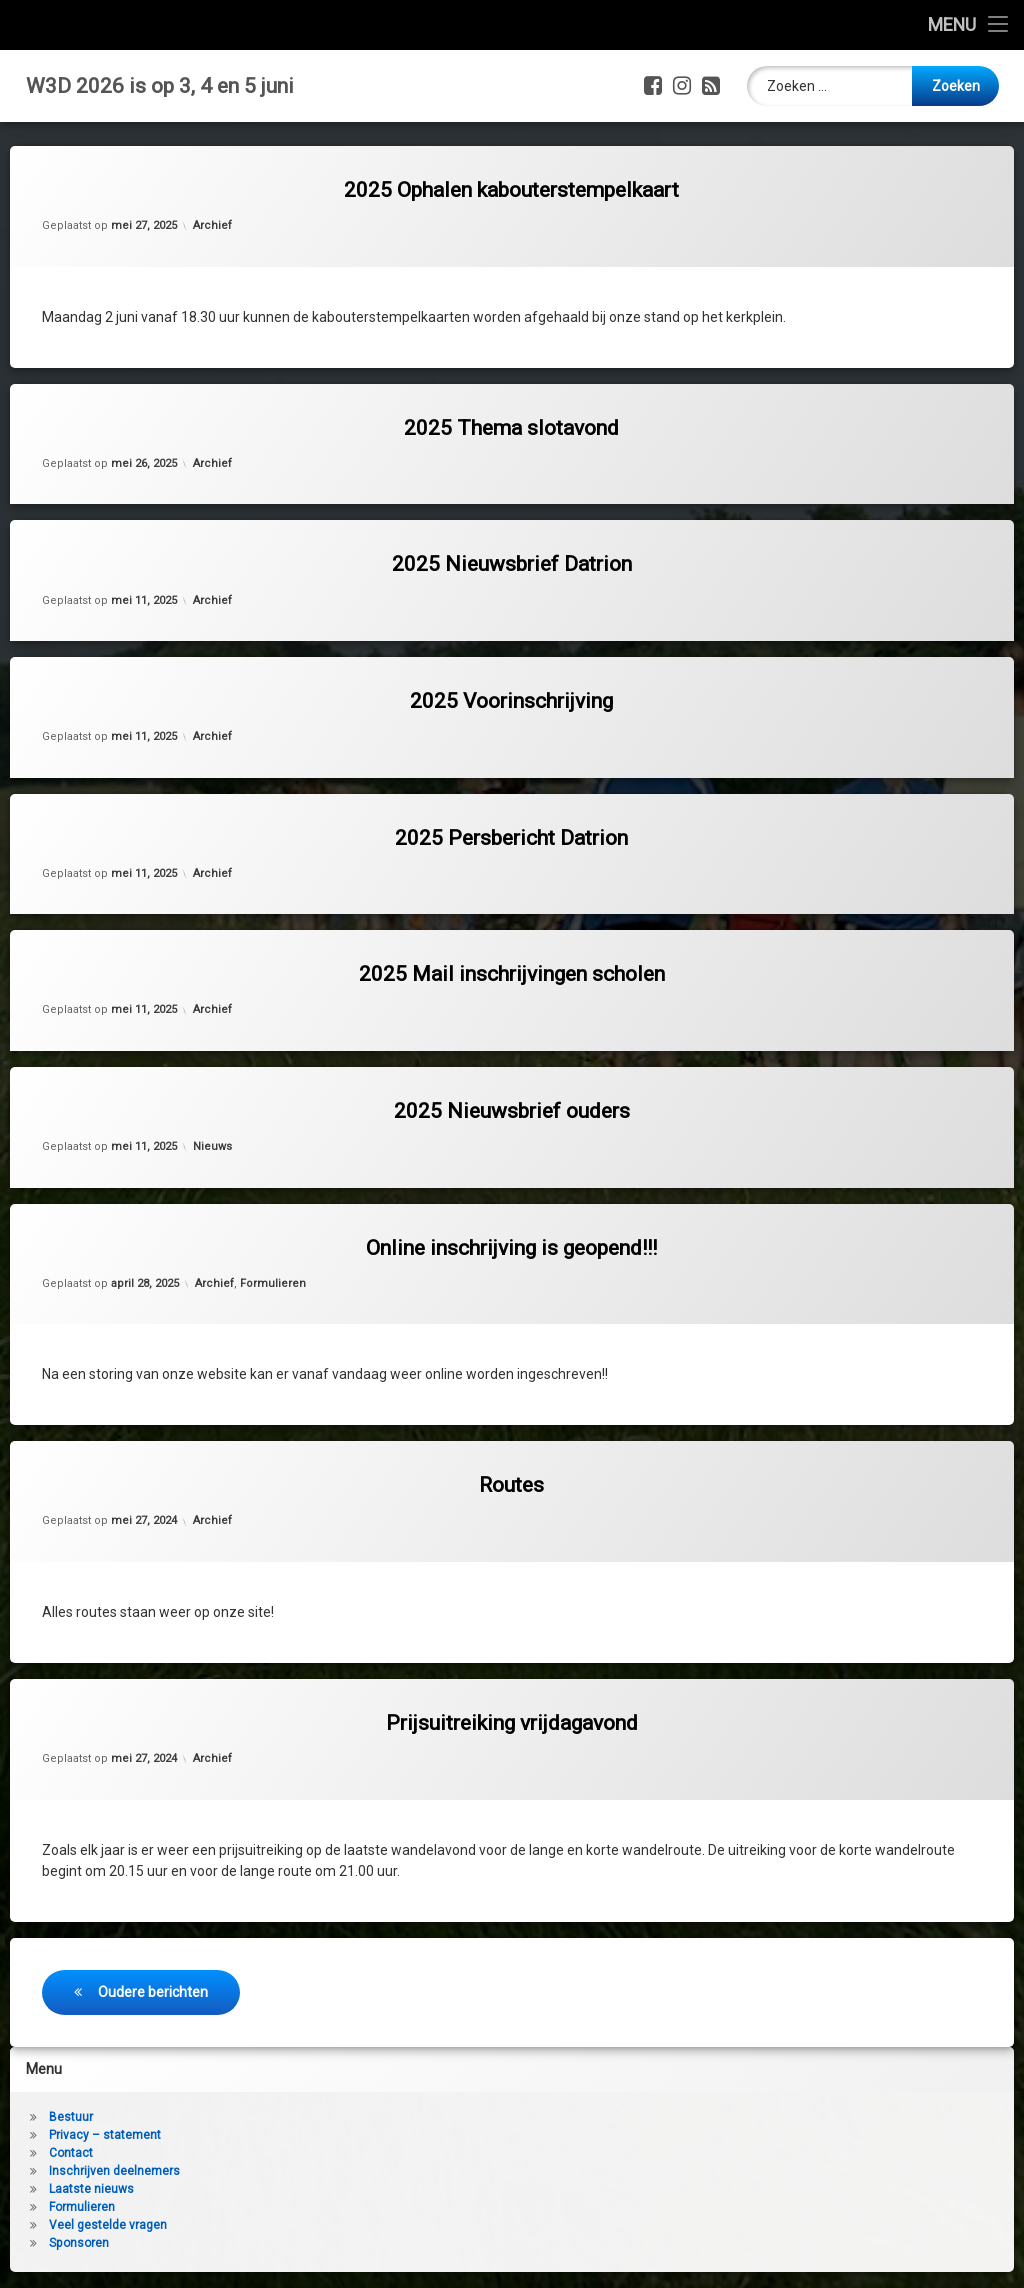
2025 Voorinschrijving (511, 701)
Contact (71, 2153)
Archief (212, 225)
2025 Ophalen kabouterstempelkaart (511, 190)
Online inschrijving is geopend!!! (511, 1248)
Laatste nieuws (91, 2189)
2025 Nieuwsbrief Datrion (512, 564)
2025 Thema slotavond (511, 428)
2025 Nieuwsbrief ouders (512, 1111)
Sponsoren (79, 2243)
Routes (511, 1485)
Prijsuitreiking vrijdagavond (512, 1723)
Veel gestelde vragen (108, 2225)
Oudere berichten (153, 1992)
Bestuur (71, 2117)
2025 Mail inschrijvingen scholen (512, 974)
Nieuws (212, 1146)
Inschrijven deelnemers (114, 2171)
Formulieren (273, 1283)
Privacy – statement (105, 2135)
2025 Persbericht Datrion (511, 838)
